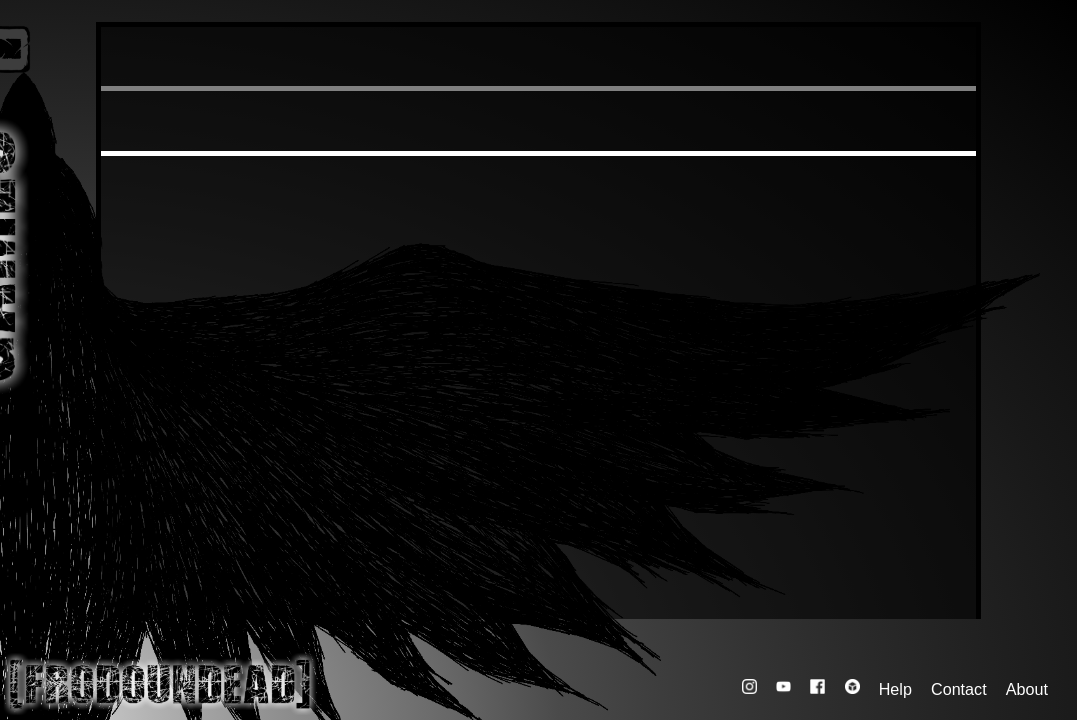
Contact (959, 688)
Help (895, 688)
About (1027, 688)
